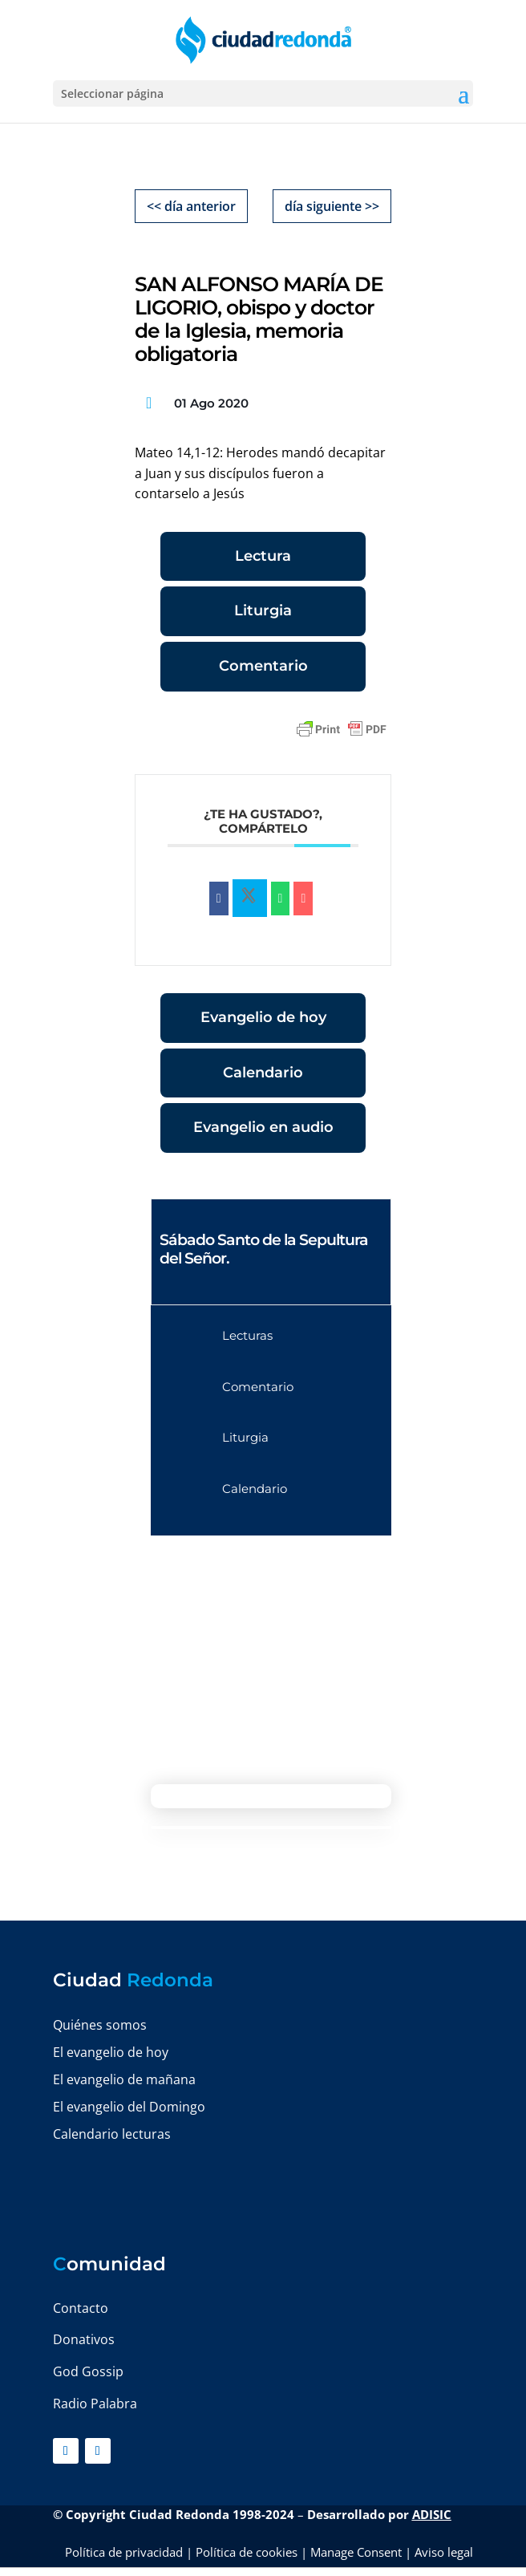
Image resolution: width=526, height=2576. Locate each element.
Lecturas (247, 1335)
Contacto (80, 2308)
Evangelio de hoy (263, 1017)
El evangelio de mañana (124, 2079)
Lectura (263, 556)
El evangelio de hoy (110, 2052)
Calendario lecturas (112, 2134)
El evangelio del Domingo (129, 2107)
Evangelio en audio (263, 1127)
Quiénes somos (100, 2025)
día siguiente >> (332, 206)
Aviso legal (444, 2552)
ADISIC (431, 2514)
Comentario (263, 666)
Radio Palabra (95, 2403)
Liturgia (263, 610)
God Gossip (88, 2371)
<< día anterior (191, 206)
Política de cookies (246, 2552)
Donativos (84, 2339)
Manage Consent (356, 2552)
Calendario (263, 1072)
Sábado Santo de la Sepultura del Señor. (264, 1249)
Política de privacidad (124, 2552)
